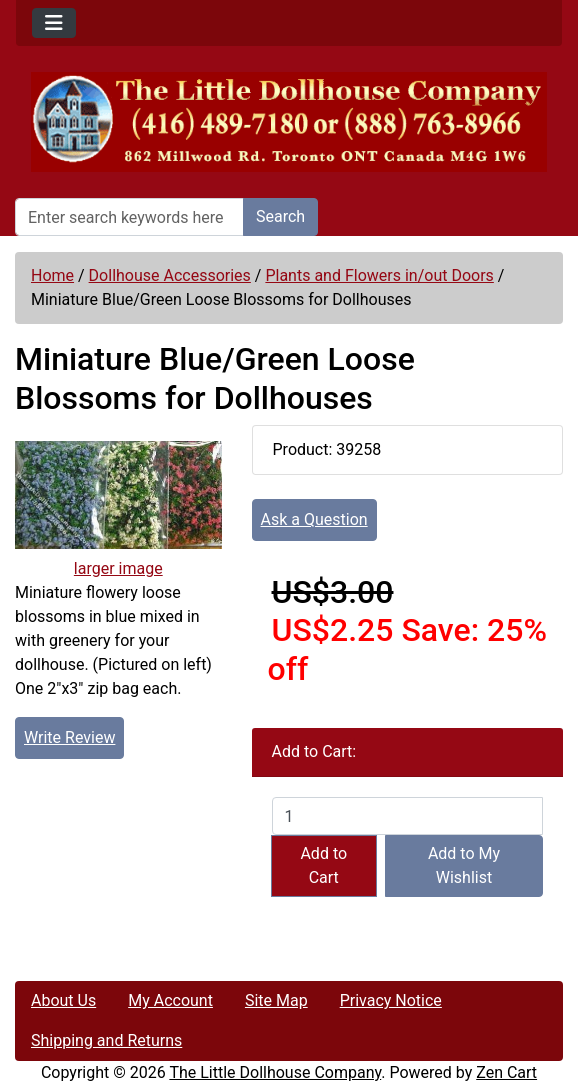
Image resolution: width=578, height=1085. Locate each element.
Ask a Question (314, 519)
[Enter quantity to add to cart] (407, 816)
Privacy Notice (391, 1000)
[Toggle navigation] (54, 23)
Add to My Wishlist (464, 865)
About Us (63, 1000)
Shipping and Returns (106, 1040)
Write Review (69, 737)
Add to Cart (323, 865)
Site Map (276, 1000)
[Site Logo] (289, 122)
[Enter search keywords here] (129, 217)
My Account (170, 1000)
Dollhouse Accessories (170, 275)
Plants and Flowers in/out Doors (379, 275)
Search (280, 216)
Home (52, 275)
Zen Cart (506, 1072)
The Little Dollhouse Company (275, 1072)
